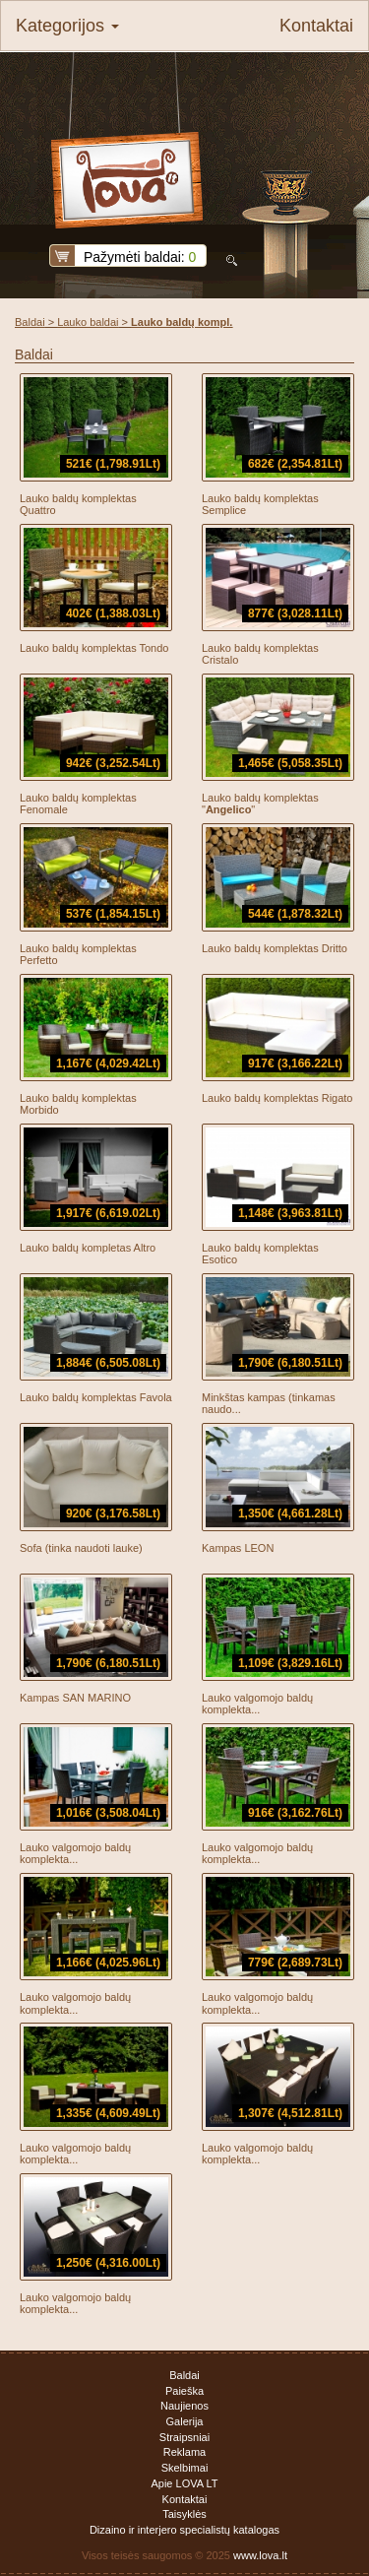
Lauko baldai (87, 322)
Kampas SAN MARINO (75, 1698)
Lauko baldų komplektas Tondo (94, 648)
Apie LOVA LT (184, 2483)
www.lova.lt (260, 2555)
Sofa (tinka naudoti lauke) (81, 1548)
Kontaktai (316, 25)
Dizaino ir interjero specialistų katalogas (184, 2530)
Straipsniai (184, 2437)
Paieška (184, 2391)
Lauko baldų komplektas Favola (96, 1397)
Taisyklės (184, 2514)
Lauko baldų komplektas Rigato (277, 1098)
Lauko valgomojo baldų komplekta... (257, 1703)
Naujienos (184, 2406)
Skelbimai (185, 2468)
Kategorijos (67, 25)
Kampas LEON (238, 1548)
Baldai (30, 322)
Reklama (184, 2452)
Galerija (185, 2421)
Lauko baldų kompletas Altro (87, 1248)
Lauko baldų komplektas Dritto (274, 948)
